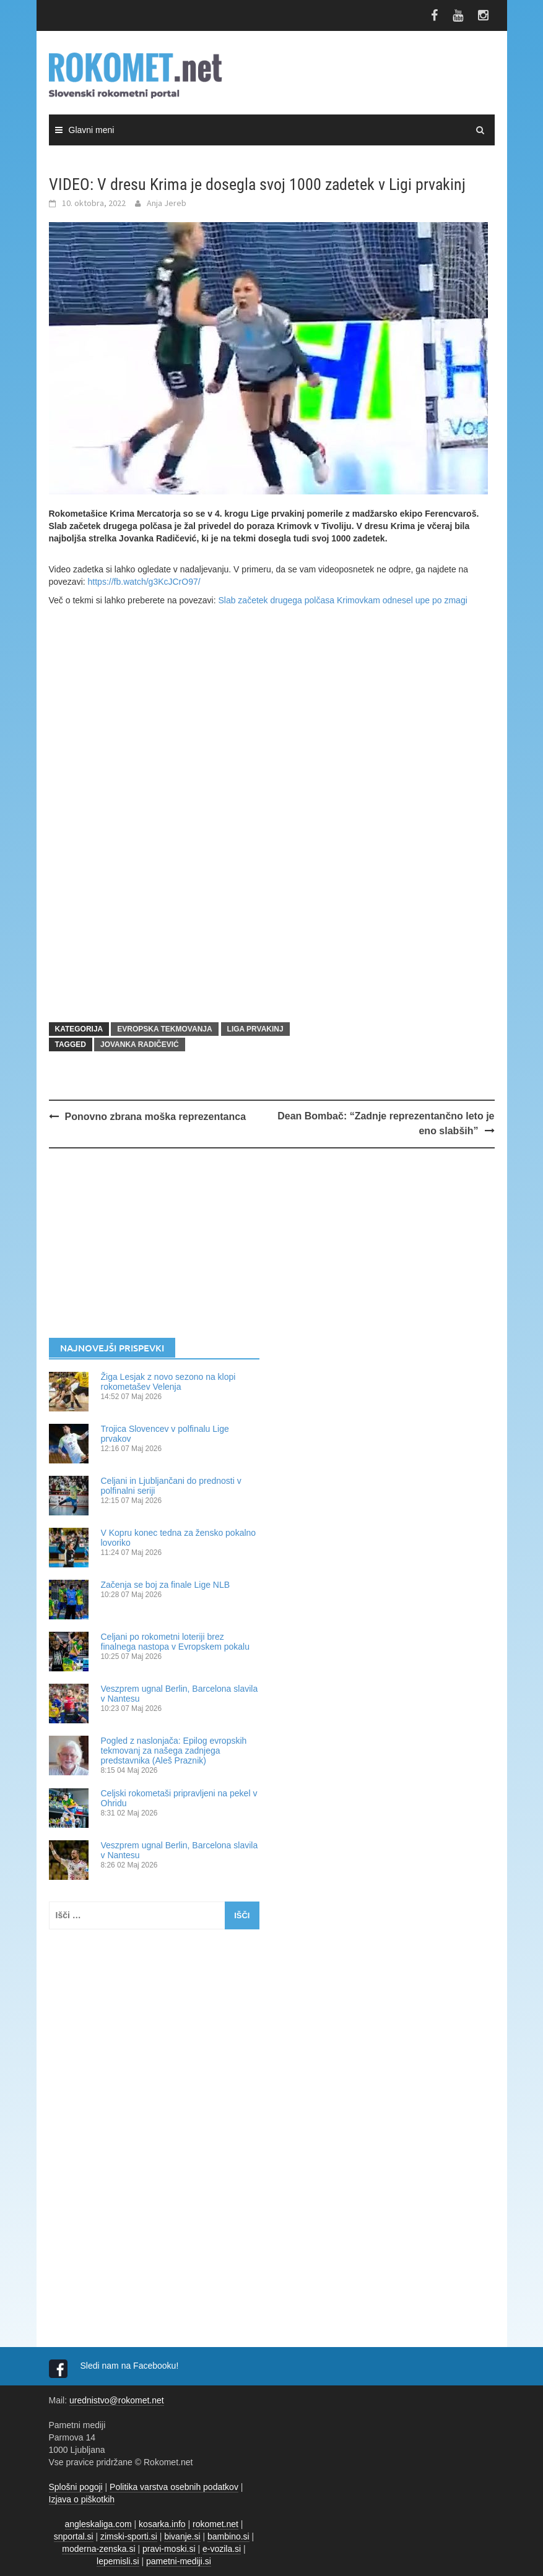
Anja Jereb (166, 203)
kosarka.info (162, 2524)
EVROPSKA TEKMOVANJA (164, 1029)
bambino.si (228, 2536)
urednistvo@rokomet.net (116, 2400)
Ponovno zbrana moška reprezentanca (155, 1116)
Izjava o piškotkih (82, 2499)
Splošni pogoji (76, 2487)
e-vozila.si (221, 2549)
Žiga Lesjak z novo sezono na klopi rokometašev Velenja (168, 1382)
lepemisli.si (118, 2561)
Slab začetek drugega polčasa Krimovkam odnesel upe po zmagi (342, 600)
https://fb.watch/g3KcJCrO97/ (144, 582)
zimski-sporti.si (128, 2536)
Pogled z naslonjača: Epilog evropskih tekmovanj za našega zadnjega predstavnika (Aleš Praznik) (174, 1750)
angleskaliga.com (98, 2524)
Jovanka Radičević (139, 1044)
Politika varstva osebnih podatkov (174, 2487)
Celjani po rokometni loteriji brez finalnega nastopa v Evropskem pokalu (175, 1642)
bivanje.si (182, 2536)
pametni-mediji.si (178, 2561)
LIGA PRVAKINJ (255, 1029)
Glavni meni (92, 130)
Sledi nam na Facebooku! (130, 2366)
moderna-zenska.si (98, 2549)
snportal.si (73, 2536)
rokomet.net (215, 2524)
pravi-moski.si (169, 2549)
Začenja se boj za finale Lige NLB (165, 1585)
